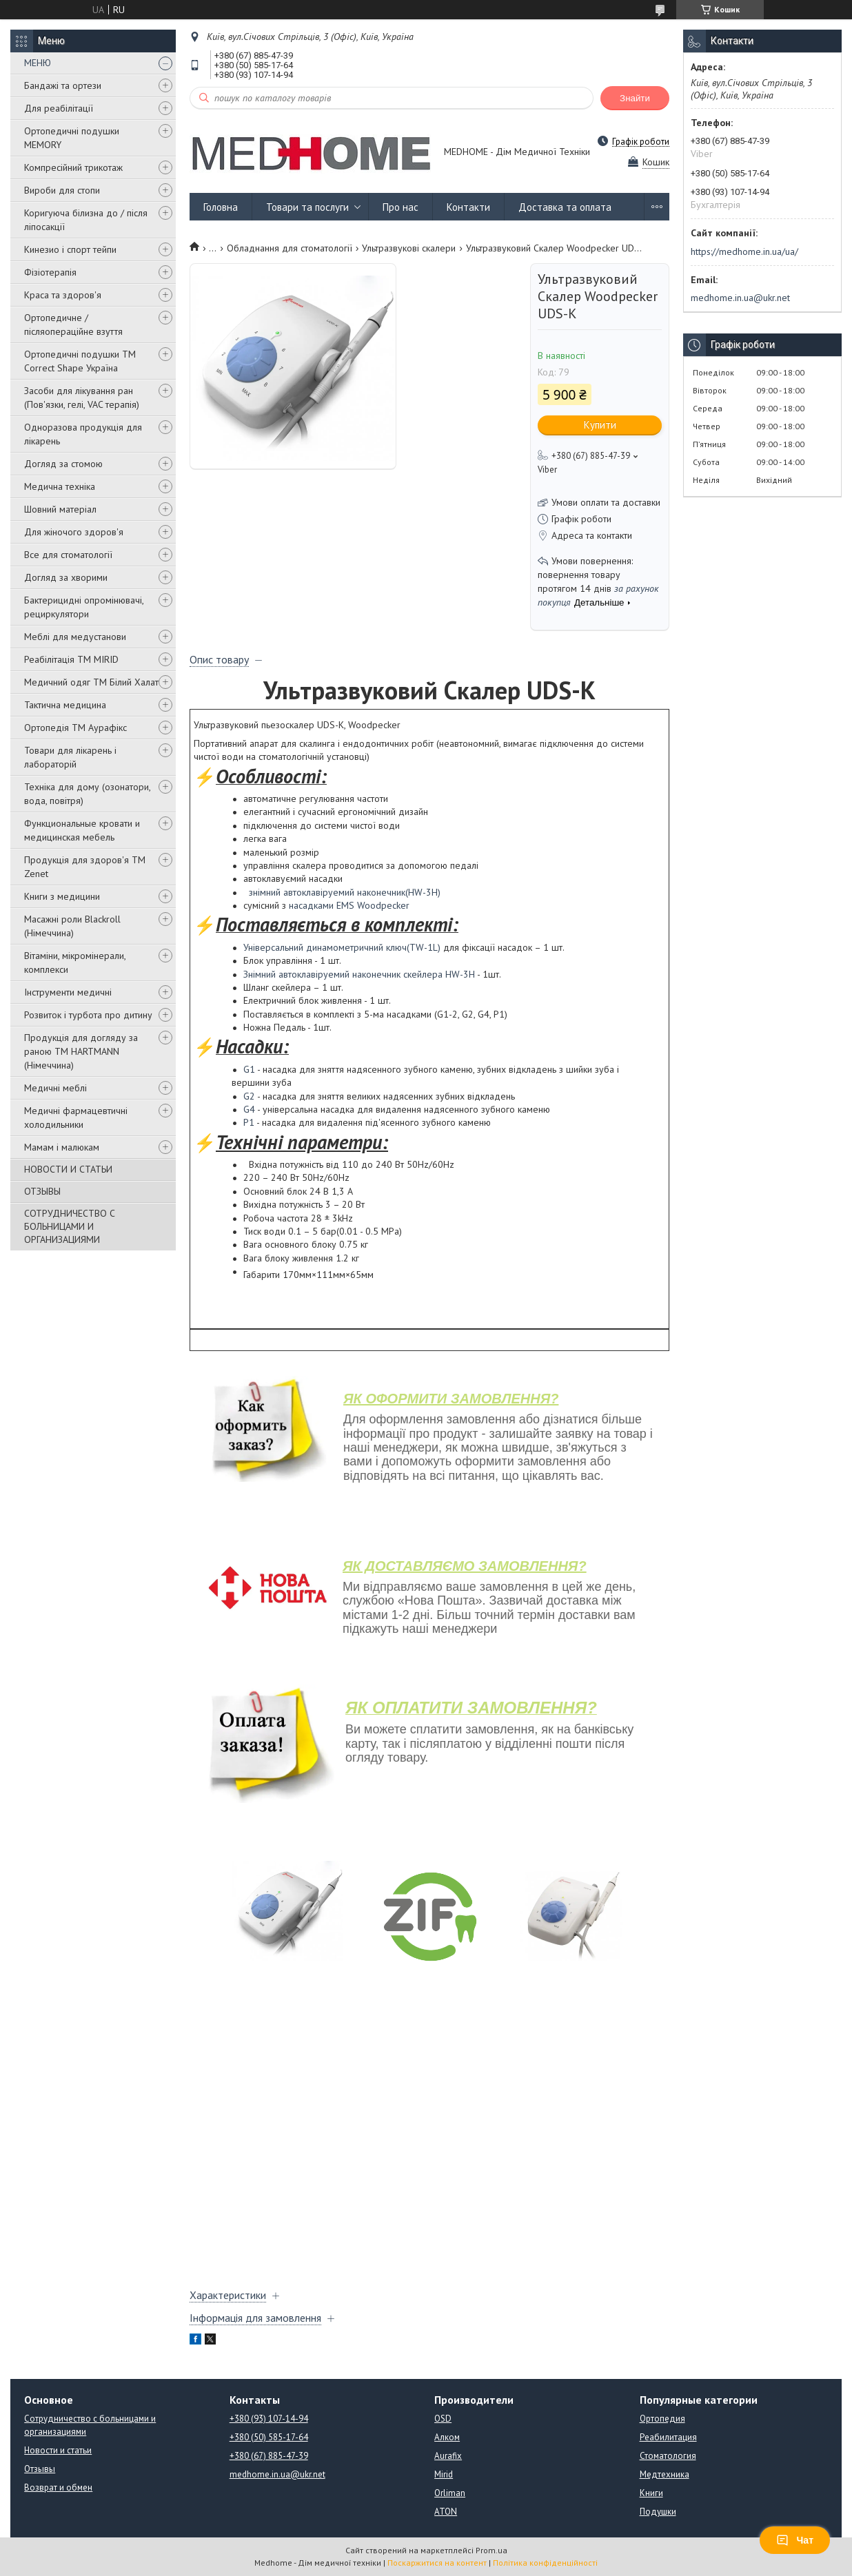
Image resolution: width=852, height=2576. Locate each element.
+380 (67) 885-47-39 (269, 2456)
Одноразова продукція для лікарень (83, 434)
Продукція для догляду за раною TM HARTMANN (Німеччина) (81, 1051)
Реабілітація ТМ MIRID (71, 659)
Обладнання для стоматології (289, 248)
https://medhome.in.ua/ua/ (744, 251)
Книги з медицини (62, 896)
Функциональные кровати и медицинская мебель (82, 830)
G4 (249, 1109)
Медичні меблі (55, 1088)
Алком (447, 2437)
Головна (220, 207)
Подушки (658, 2511)
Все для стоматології (68, 554)
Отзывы (39, 2469)
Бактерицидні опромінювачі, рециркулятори (83, 607)
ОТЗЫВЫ (42, 1191)
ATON (445, 2511)
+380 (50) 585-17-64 (269, 2437)
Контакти (468, 207)
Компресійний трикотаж (73, 167)
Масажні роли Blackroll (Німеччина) (72, 926)
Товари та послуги (307, 207)
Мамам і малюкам (61, 1147)
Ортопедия (662, 2418)
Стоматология (668, 2456)
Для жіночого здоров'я (73, 532)
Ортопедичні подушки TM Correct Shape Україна (80, 361)
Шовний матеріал (60, 509)
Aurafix (448, 2456)
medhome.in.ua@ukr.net (740, 297)
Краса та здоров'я (62, 295)
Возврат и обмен (58, 2487)
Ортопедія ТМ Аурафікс (75, 727)
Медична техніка (59, 486)
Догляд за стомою (63, 463)
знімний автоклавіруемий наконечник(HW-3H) (344, 892)
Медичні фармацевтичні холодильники (76, 1117)
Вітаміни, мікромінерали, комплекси (74, 962)
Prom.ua (491, 2550)
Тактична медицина (65, 705)
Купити (600, 424)
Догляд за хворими (66, 577)
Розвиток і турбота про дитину (88, 1015)
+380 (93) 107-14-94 (269, 2418)
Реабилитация (668, 2437)
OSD (443, 2418)
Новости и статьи (58, 2450)
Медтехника (664, 2474)
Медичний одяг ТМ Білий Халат (91, 682)
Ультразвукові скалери (409, 248)
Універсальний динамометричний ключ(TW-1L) (341, 947)
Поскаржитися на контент (437, 2562)
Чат (794, 2540)
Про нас (400, 207)
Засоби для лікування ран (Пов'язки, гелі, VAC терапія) (81, 397)
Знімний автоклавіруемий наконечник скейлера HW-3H (359, 974)
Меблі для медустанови (75, 636)
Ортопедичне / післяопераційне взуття (73, 324)
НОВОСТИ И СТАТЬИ (68, 1169)
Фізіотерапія (50, 272)
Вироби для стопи (62, 190)
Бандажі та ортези (62, 85)
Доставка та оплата (564, 207)
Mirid (443, 2474)
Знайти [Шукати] (635, 98)
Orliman (449, 2493)
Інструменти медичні (68, 992)
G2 (249, 1096)
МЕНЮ (37, 62)
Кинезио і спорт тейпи (70, 249)
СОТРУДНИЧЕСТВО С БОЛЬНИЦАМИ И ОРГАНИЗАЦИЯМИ (69, 1226)
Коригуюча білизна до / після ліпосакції (86, 220)
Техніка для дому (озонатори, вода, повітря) (87, 794)
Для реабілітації (58, 108)
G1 (249, 1069)
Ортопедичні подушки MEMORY (71, 138)
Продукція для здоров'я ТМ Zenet (84, 867)
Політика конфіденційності (545, 2562)
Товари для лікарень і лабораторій (70, 757)
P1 (248, 1122)
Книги (651, 2493)
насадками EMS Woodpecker (349, 905)
